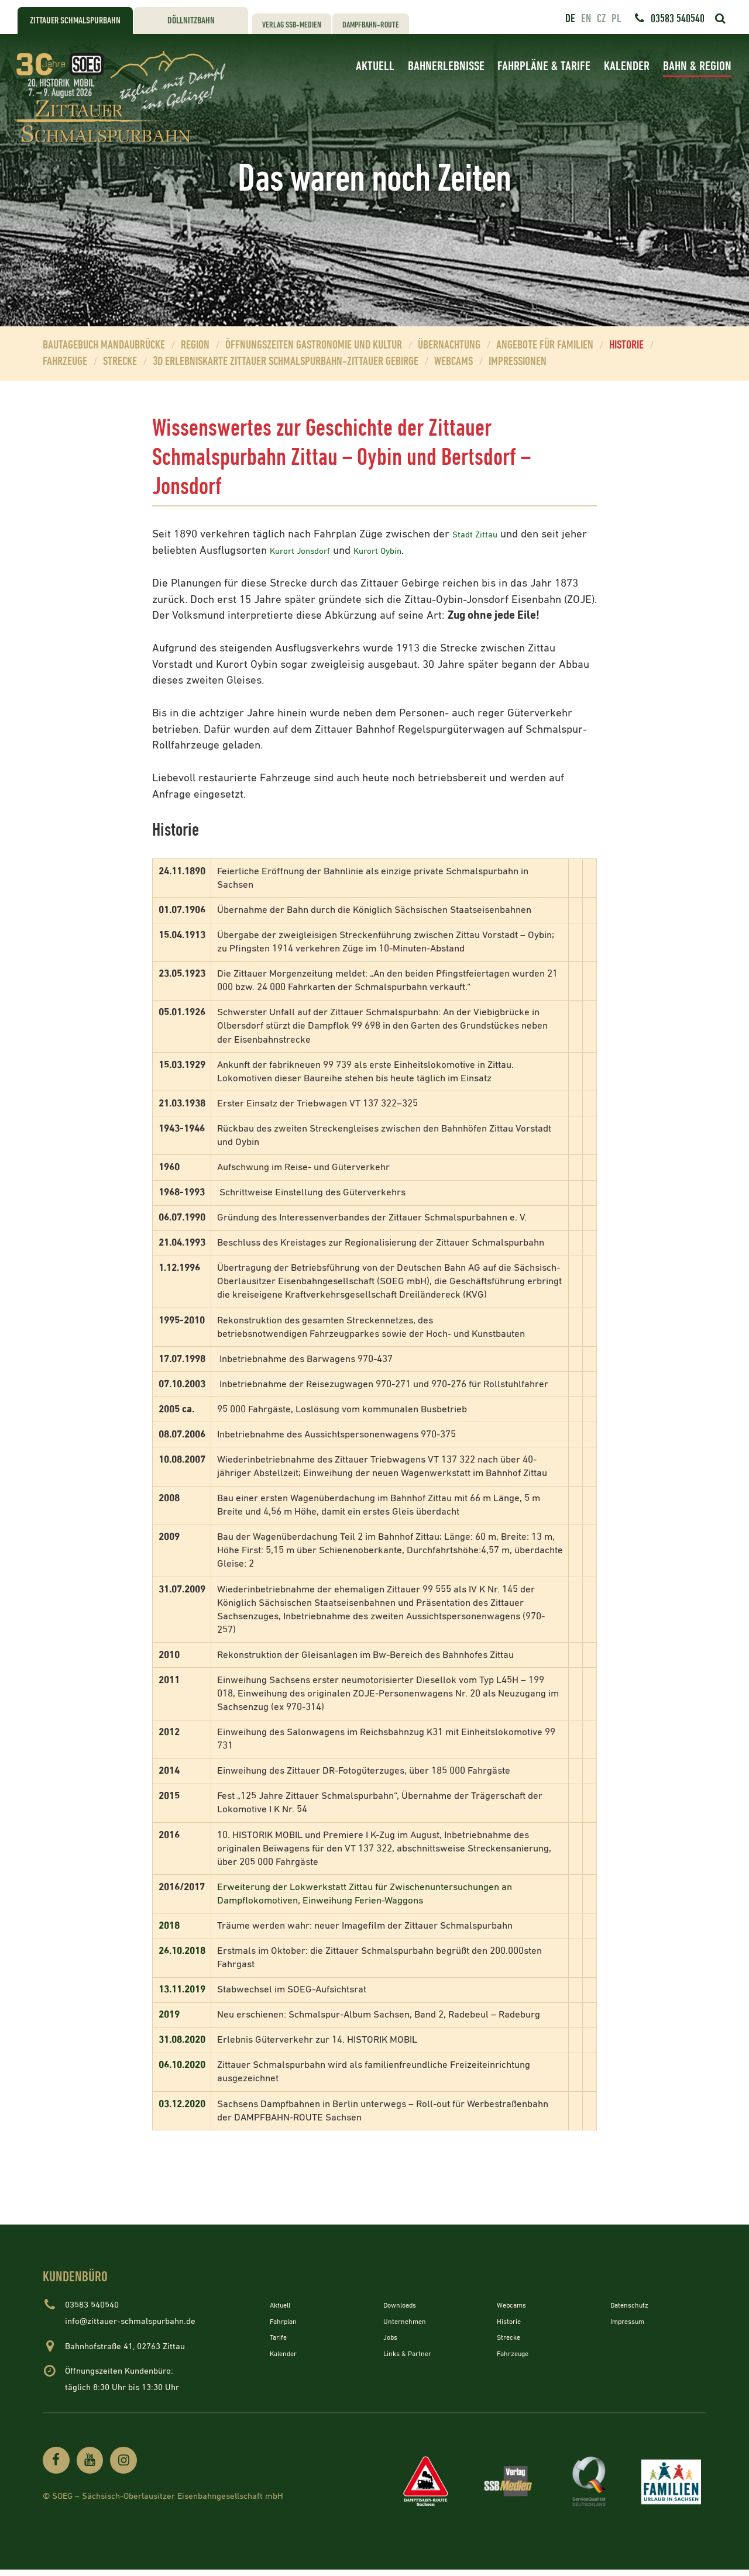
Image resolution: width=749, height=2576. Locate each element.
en (586, 19)
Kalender (627, 66)
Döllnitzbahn (191, 21)
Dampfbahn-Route (370, 24)
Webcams (453, 362)
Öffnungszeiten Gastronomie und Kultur (313, 345)
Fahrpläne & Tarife (543, 66)
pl (616, 19)
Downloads (404, 2305)
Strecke (120, 362)
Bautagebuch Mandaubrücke (104, 345)
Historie (626, 345)
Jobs (392, 2337)
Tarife (281, 2337)
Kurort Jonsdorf (336, 550)
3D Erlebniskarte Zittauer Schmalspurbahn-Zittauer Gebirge (285, 362)
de (570, 19)
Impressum (632, 2321)
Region (195, 345)
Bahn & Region (697, 66)
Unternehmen (409, 2321)
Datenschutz (633, 2305)
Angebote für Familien (544, 345)
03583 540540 (678, 19)
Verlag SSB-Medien (291, 24)
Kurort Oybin (428, 550)
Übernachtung (449, 345)
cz (601, 19)
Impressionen (518, 362)
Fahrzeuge (65, 362)
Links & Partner (413, 2353)
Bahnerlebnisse (446, 66)
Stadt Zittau (480, 534)
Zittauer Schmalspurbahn (75, 21)
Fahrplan (286, 2321)
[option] (374, 180)
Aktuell (375, 66)
